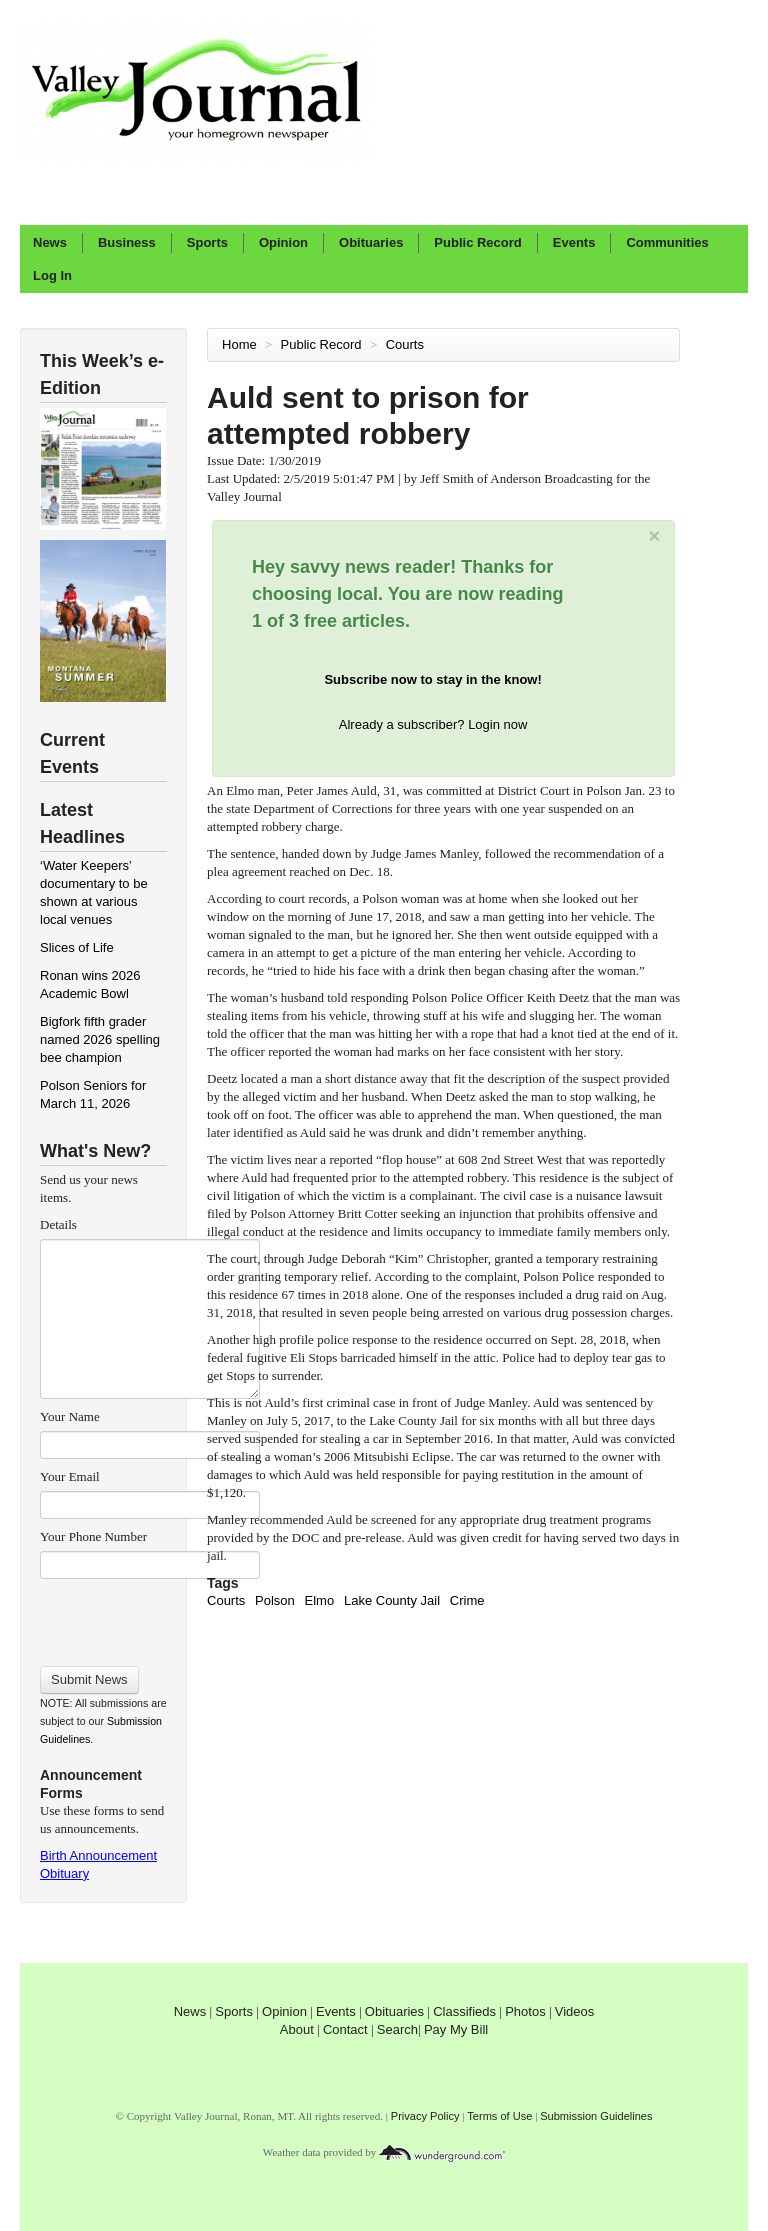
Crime (467, 1600)
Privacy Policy (425, 2116)
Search (397, 2029)
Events (574, 242)
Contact (345, 2029)
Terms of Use (499, 2116)
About (297, 2029)
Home (239, 344)
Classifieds (464, 2011)
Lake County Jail (392, 1600)
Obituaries (371, 242)
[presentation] (149, 1616)
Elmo (320, 1600)
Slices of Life (77, 947)
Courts (407, 344)
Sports (207, 242)
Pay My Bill (456, 2029)
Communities (667, 242)
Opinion (283, 242)
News (50, 242)
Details (58, 1224)
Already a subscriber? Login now (433, 724)
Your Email (70, 1476)
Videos (575, 2011)
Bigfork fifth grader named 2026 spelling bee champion (100, 1039)
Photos (525, 2011)
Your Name (70, 1416)
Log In (52, 275)
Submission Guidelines (596, 2116)
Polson (275, 1600)
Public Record (477, 242)
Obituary (64, 1873)
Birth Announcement (98, 1855)
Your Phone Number (93, 1536)
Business (127, 242)
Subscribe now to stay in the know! (432, 679)
